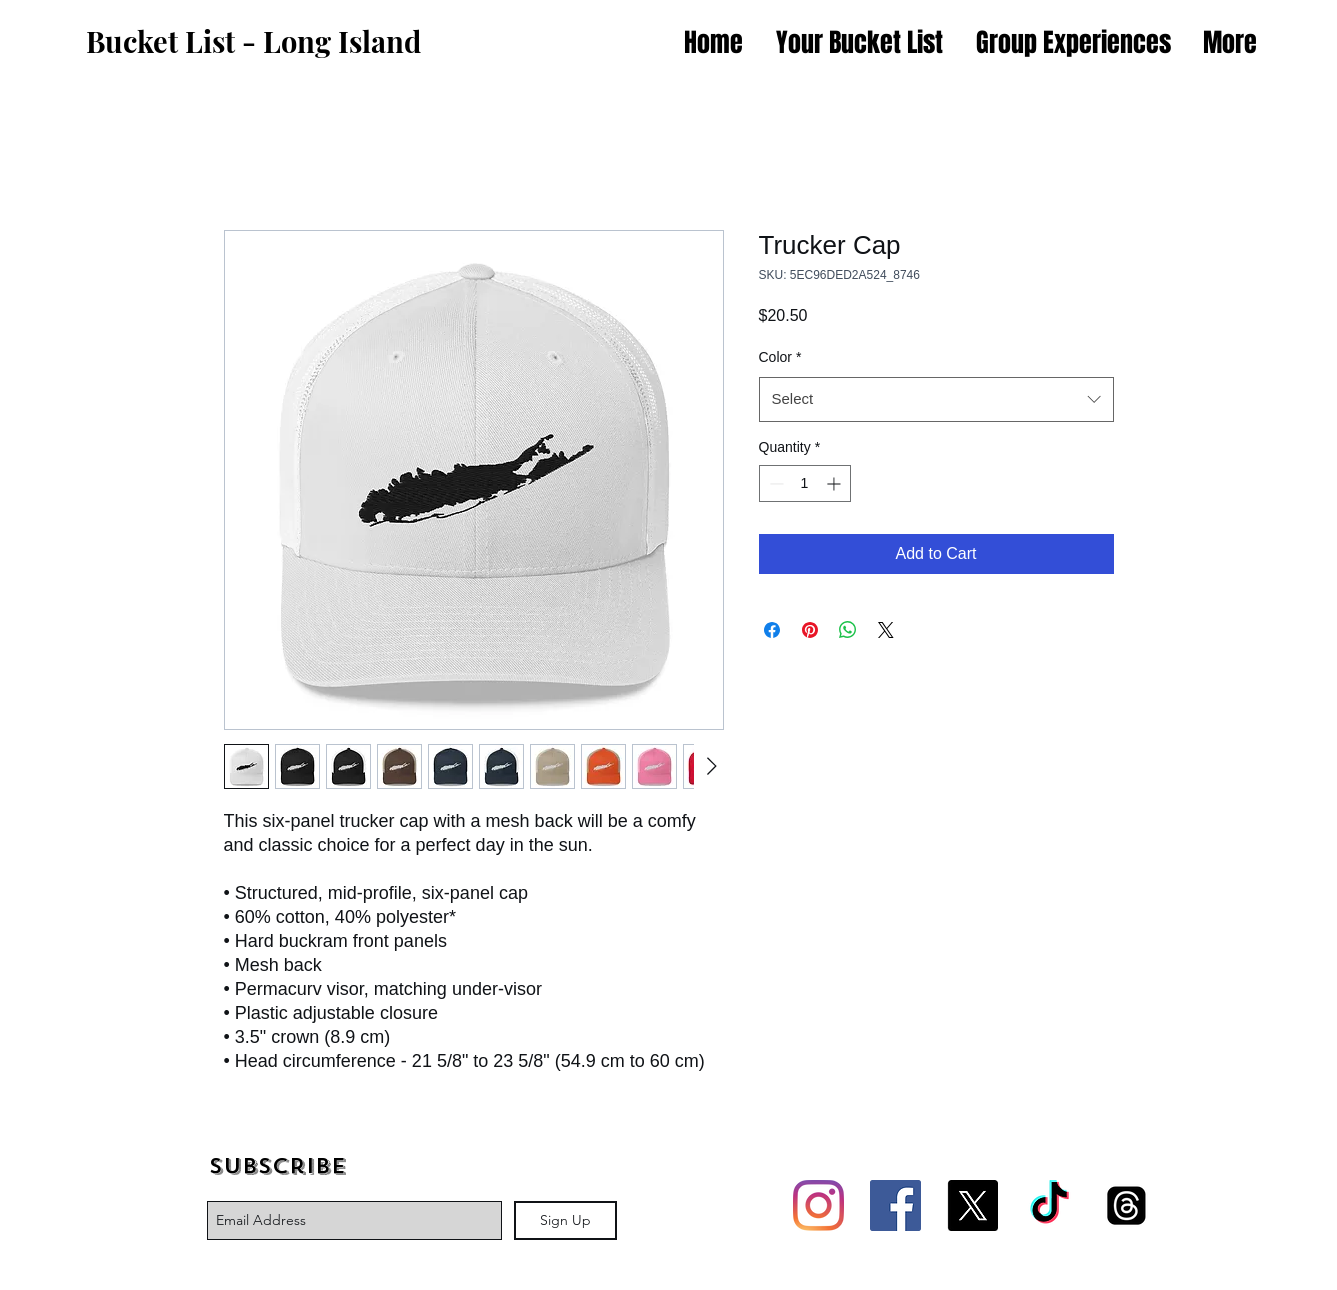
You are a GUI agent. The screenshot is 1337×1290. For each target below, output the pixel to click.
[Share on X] (886, 630)
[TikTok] (1049, 1205)
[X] (972, 1205)
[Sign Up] (565, 1220)
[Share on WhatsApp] (848, 630)
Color (780, 357)
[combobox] (936, 399)
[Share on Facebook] (772, 630)
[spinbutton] (805, 483)
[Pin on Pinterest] (810, 630)
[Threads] (1126, 1205)
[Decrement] (774, 483)
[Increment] (835, 483)
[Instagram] (818, 1205)
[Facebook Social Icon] (895, 1205)
